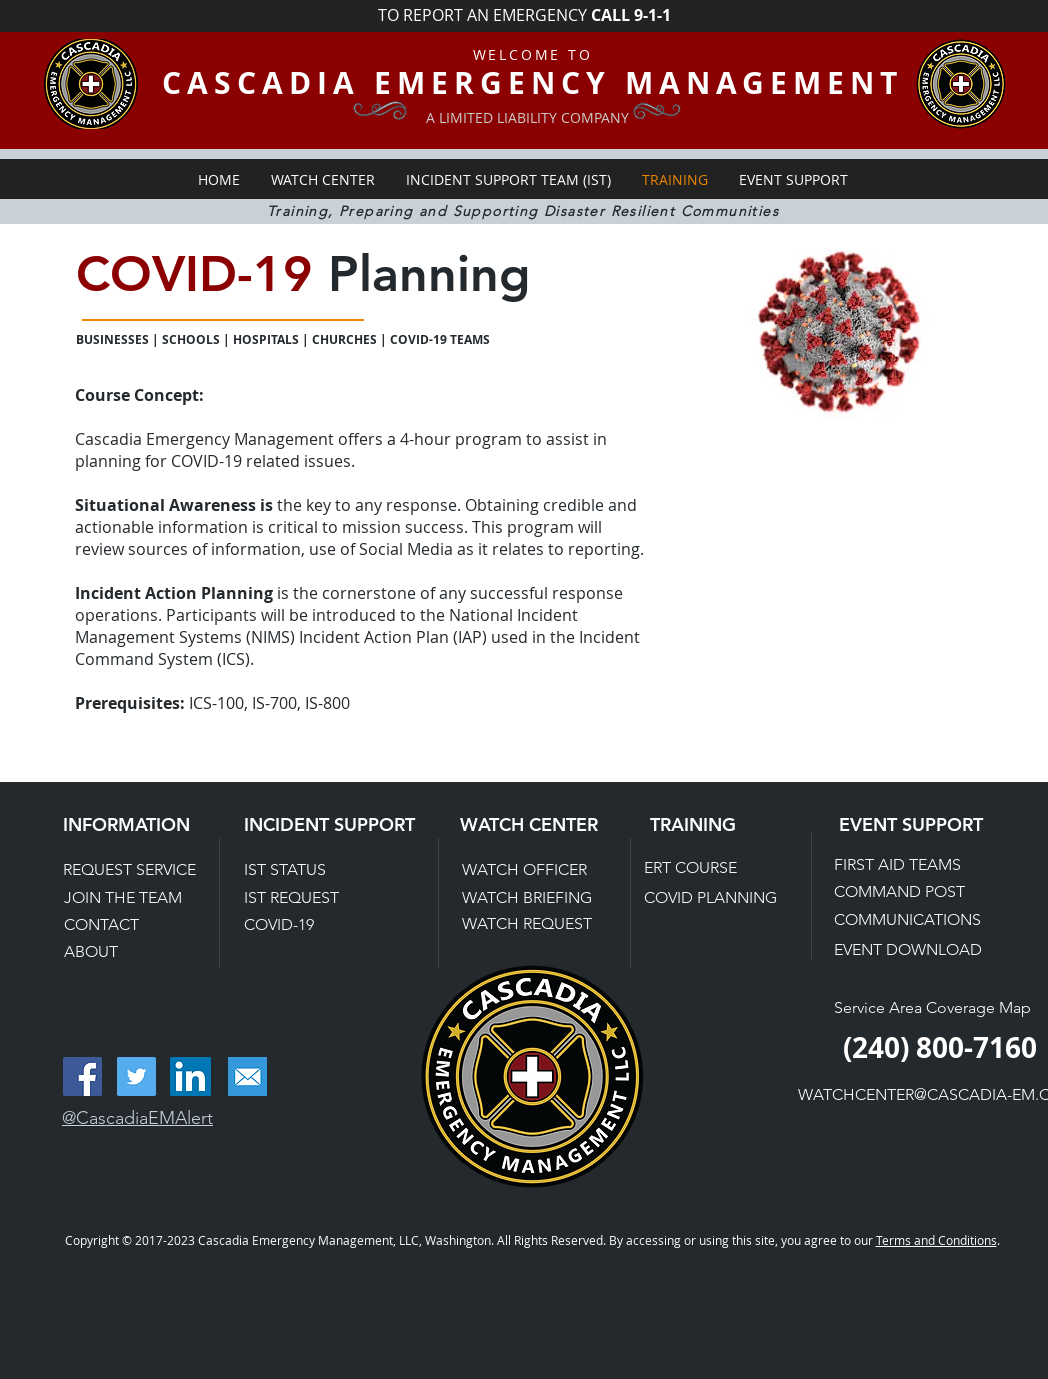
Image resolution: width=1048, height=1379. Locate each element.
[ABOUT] (135, 952)
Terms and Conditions (936, 1240)
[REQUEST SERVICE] (139, 870)
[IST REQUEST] (312, 898)
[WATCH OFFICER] (533, 870)
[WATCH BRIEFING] (528, 898)
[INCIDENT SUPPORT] (332, 824)
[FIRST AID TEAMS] (905, 865)
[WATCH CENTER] (544, 824)
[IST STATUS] (312, 870)
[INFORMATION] (147, 824)
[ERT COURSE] (715, 868)
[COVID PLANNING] (712, 898)
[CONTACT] (135, 925)
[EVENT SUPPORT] (923, 824)
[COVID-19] (312, 925)
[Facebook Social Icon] (82, 1076)
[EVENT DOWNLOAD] (909, 950)
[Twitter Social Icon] (136, 1076)
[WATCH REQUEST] (528, 924)
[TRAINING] (710, 824)
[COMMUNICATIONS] (909, 920)
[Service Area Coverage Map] (934, 1008)
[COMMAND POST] (905, 892)
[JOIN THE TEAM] (135, 898)
